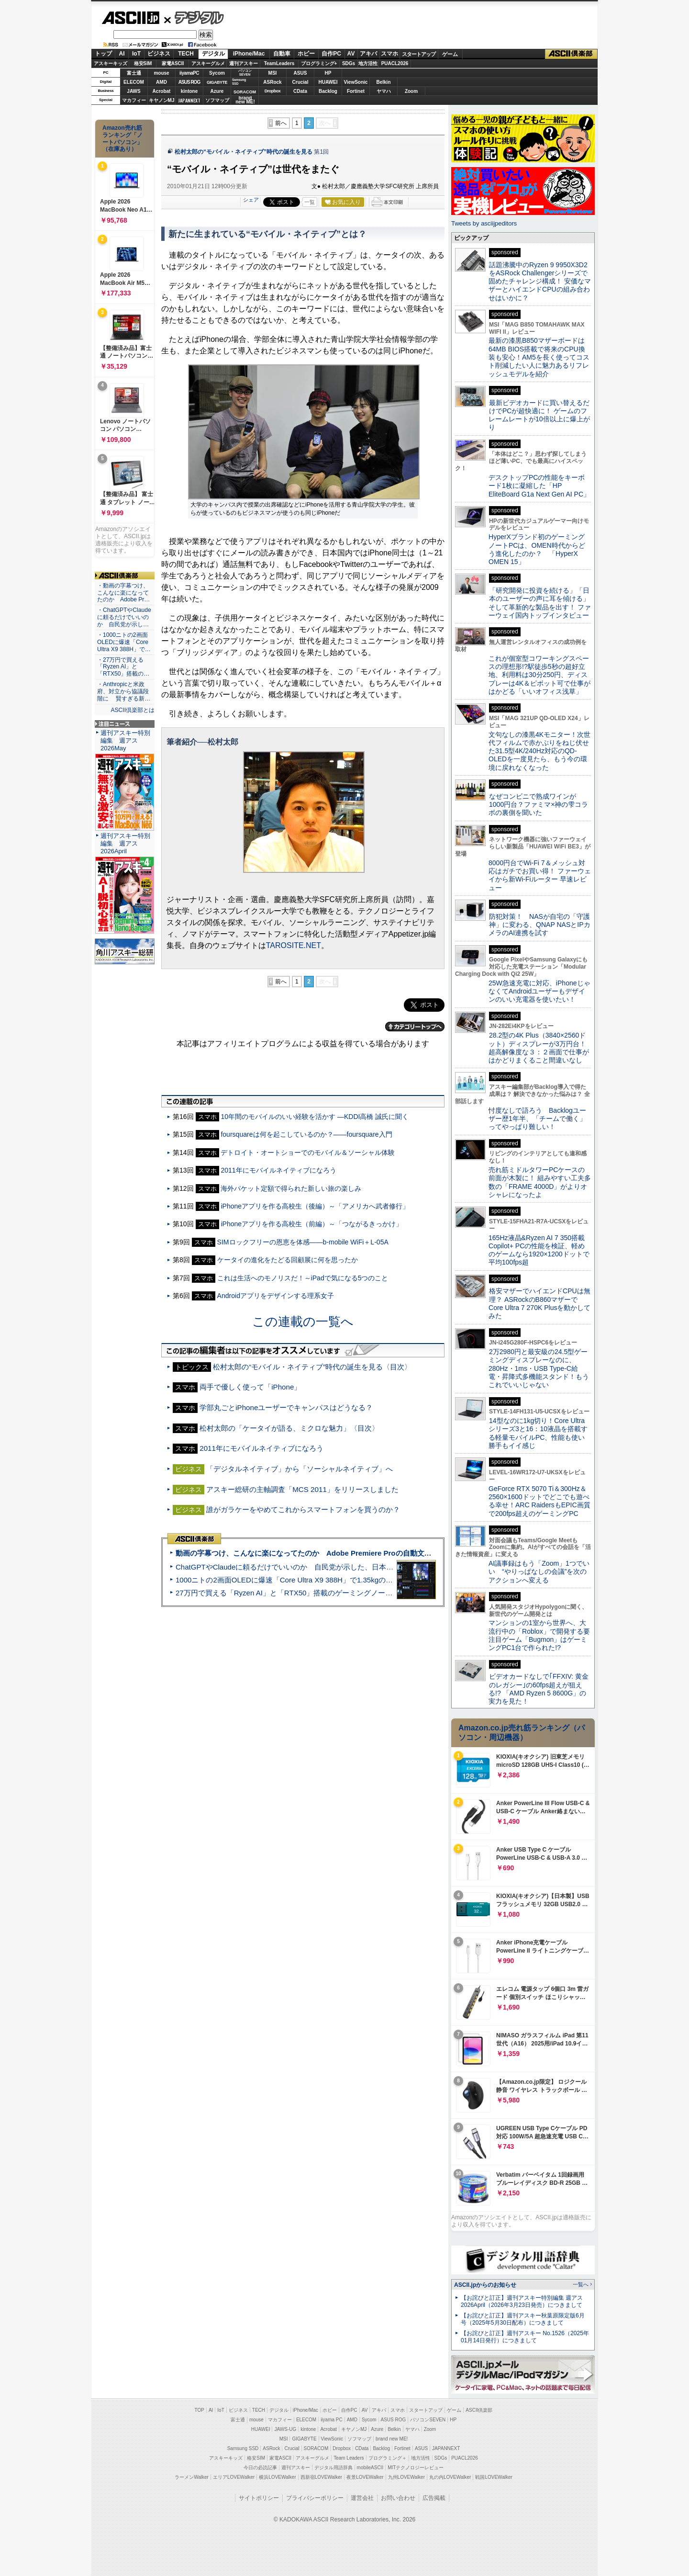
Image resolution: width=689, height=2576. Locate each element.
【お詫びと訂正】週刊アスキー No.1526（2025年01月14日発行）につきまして (525, 2337)
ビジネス (158, 53)
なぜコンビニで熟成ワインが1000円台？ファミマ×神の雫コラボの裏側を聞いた (538, 804)
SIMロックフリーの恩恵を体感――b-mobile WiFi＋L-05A (303, 1242)
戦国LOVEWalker (493, 2477)
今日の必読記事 (260, 2467)
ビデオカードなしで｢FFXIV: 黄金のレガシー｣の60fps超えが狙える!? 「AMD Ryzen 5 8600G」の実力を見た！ (539, 1688)
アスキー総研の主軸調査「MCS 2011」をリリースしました (302, 1489)
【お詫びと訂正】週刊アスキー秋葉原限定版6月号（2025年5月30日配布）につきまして (523, 2319)
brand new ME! (392, 2438)
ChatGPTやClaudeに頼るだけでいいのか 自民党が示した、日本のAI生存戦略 (302, 1567)
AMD (161, 82)
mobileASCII (370, 2467)
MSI (272, 73)
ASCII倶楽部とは (133, 710)
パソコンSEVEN (245, 72)
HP (328, 73)
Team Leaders (348, 2458)
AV (351, 53)
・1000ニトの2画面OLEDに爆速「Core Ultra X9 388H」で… (124, 642)
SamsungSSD (239, 81)
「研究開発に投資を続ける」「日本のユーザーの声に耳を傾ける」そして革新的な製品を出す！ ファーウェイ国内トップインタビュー (540, 603)
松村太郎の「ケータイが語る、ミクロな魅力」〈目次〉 (289, 1428)
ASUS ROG (189, 82)
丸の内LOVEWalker (450, 2477)
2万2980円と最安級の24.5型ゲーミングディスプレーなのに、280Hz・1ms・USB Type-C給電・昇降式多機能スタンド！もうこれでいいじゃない (539, 1368)
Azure (217, 91)
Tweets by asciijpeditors (484, 223)
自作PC (331, 53)
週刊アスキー (243, 63)
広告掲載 (433, 2498)
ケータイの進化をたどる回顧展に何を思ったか (287, 1260)
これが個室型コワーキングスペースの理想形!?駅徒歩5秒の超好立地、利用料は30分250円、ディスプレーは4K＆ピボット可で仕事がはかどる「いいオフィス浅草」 (539, 675)
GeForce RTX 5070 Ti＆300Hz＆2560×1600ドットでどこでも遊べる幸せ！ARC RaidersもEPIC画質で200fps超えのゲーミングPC (539, 1501)
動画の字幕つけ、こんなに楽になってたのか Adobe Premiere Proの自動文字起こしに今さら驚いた (339, 1553)
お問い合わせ (398, 2498)
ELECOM (133, 82)
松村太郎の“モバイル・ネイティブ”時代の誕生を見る (243, 151)
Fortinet (356, 91)
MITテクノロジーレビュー (416, 2467)
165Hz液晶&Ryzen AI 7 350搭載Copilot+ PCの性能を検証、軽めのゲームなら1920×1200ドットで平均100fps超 (539, 1250)
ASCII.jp (130, 17)
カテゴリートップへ (415, 1026)
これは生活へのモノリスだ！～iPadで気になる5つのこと (303, 1278)
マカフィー (134, 100)
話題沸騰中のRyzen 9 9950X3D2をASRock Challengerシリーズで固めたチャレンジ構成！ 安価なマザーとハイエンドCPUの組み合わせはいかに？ (540, 281)
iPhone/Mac (249, 53)
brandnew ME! (245, 100)
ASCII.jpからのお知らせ (485, 2285)
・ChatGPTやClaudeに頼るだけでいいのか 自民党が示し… (124, 617)
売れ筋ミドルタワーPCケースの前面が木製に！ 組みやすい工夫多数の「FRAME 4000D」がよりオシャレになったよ (540, 1182)
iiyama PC (332, 2419)
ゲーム (450, 54)
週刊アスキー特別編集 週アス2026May (125, 740)
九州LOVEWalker (406, 2477)
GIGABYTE (217, 82)
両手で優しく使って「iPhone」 (250, 1387)
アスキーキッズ (110, 63)
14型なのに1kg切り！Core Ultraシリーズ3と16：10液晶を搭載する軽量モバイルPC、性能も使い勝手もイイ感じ (538, 1433)
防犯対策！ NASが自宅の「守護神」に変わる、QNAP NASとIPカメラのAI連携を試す (539, 925)
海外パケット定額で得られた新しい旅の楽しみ (291, 1188)
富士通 (134, 73)
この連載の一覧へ (303, 1321)
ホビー (306, 53)
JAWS (133, 91)
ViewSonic (356, 82)
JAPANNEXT (189, 100)
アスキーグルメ (208, 63)
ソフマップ (217, 100)
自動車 (281, 53)
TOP (199, 2410)
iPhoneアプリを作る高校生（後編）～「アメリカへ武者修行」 (315, 1206)
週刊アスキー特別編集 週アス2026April (125, 843)
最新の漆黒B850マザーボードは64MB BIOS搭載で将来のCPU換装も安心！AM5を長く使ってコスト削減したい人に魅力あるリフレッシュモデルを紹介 (539, 357)
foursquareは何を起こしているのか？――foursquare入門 (306, 1134)
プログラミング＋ (387, 2458)
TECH (186, 53)
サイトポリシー (259, 2498)
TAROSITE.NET (293, 945)
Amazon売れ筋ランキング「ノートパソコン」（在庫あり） (122, 138)
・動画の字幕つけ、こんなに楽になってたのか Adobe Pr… (123, 592)
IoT (136, 53)
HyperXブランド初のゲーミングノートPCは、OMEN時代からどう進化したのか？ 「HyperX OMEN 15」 (537, 549)
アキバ (368, 53)
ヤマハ (384, 91)
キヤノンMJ (162, 100)
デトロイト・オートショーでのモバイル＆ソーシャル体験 (308, 1152)
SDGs (348, 63)
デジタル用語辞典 (333, 2467)
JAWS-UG (285, 2429)
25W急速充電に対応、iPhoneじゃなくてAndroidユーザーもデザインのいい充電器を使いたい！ (539, 991)
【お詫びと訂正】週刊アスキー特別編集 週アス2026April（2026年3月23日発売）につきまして (522, 2301)
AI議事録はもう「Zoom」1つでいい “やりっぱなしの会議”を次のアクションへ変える (539, 1571)
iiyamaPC (189, 73)
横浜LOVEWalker (277, 2477)
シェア (251, 200)
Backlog (328, 91)
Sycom (217, 73)
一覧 (309, 202)
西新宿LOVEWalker (321, 2477)
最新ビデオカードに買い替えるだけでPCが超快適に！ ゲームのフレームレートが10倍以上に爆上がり (539, 415)
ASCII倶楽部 (571, 54)
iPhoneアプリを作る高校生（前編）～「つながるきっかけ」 (311, 1224)
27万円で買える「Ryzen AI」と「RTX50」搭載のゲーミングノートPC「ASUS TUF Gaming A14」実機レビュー (356, 1593)
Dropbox (273, 91)
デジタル (194, 17)
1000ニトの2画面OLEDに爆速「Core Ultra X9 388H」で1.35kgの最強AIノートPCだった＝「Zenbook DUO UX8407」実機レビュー (387, 1580)
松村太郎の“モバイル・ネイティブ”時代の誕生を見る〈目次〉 (312, 1367)
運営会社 (362, 2498)
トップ (103, 53)
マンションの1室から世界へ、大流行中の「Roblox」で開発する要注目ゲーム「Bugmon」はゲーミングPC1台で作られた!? (539, 1635)
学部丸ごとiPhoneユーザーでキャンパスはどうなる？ (286, 1407)
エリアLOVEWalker (234, 2477)
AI (122, 53)
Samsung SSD (243, 2448)
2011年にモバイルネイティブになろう (278, 1170)
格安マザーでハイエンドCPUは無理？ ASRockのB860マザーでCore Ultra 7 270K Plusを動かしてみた (540, 1303)
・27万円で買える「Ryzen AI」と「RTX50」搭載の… (123, 667)
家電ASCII (173, 63)
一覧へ (581, 2284)
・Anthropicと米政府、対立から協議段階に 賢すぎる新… (123, 691)
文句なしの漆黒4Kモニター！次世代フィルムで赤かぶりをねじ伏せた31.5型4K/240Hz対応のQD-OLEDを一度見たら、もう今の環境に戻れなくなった (539, 751)
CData (300, 91)
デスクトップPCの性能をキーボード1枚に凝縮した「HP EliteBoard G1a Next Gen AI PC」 (539, 486)
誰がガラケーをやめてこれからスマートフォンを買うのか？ (303, 1509)
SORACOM (316, 2448)
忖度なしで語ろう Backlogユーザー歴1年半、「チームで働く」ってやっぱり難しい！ (537, 1119)
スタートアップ (418, 54)
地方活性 (368, 63)
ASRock (272, 82)
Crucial (300, 82)
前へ (281, 123)
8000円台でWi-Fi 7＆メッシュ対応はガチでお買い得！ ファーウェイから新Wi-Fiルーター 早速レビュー (540, 875)
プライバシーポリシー (315, 2498)
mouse (161, 73)
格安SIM (143, 63)
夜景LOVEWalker (364, 2477)
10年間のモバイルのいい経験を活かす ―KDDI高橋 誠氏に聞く (315, 1116)
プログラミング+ (319, 63)
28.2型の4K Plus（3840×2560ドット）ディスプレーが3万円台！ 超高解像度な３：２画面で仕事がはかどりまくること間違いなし (539, 1047)
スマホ (389, 53)
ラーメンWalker (192, 2477)
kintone (189, 91)
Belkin (383, 82)
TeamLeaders (279, 63)
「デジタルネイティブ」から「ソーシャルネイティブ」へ (299, 1469)
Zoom (411, 91)
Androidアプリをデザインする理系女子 (275, 1295)
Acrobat (162, 91)
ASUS (300, 73)
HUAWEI (328, 82)
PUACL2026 (395, 63)
